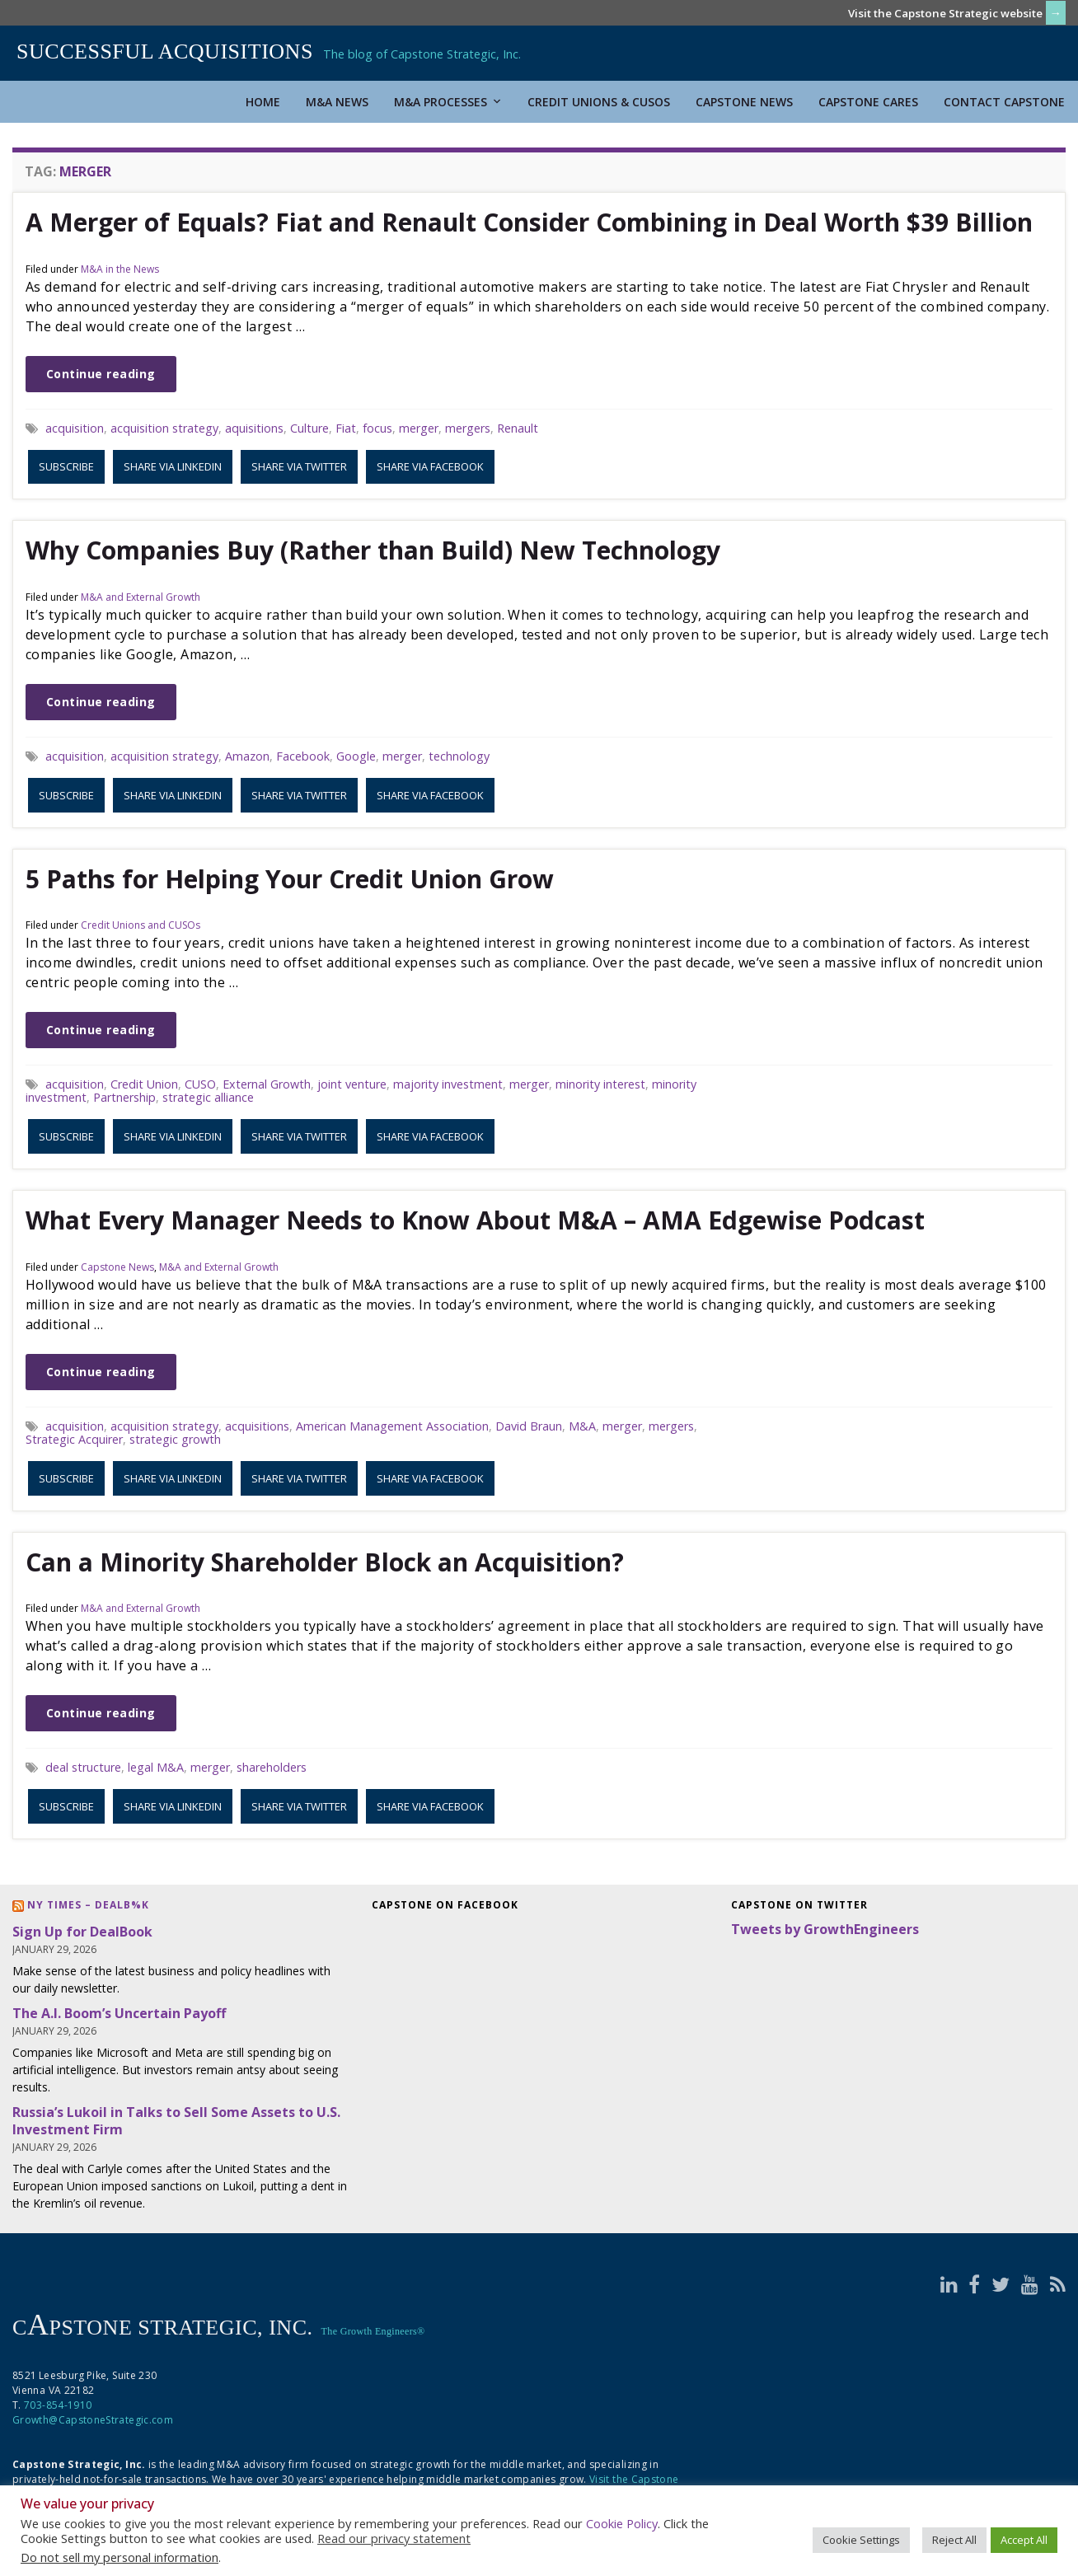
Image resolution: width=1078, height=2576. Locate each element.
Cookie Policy (622, 2523)
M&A (582, 1426)
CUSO (200, 1084)
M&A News (337, 102)
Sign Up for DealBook (82, 1932)
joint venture (352, 1084)
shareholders (272, 1767)
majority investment (448, 1084)
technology (459, 756)
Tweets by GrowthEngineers (825, 1929)
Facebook (303, 756)
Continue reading (101, 374)
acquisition (74, 428)
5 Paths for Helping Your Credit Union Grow (290, 879)
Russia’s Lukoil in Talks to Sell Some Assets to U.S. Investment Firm (176, 2120)
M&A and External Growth (140, 597)
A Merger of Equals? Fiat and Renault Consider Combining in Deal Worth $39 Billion (529, 222)
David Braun (528, 1426)
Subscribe (66, 466)
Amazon (247, 756)
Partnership (124, 1097)
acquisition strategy (164, 428)
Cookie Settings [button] (861, 2539)
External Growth (267, 1084)
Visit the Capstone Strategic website (945, 13)
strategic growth (175, 1439)
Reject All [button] (954, 2539)
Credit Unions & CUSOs (598, 102)
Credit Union (144, 1084)
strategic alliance (208, 1097)
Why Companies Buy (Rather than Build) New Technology (373, 550)
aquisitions (254, 428)
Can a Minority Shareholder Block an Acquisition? (325, 1562)
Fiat (345, 428)
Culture (309, 428)
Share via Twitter (299, 466)
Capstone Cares (868, 102)
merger (418, 428)
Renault (517, 428)
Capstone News (744, 102)
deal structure (83, 1767)
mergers (467, 428)
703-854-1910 (57, 2405)
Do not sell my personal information (119, 2557)
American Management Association (392, 1426)
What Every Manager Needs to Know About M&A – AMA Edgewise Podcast (475, 1220)
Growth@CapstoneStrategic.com (92, 2420)
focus (377, 428)
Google (356, 756)
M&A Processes (448, 102)
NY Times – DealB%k (88, 1905)
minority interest (600, 1084)
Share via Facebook (430, 466)
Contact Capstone (1004, 102)
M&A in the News (120, 269)
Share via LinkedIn (173, 466)
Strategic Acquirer (74, 1439)
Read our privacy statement (394, 2538)
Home (263, 102)
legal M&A (156, 1767)
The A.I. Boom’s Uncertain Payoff (119, 2013)
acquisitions (257, 1426)
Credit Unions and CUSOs (140, 925)
